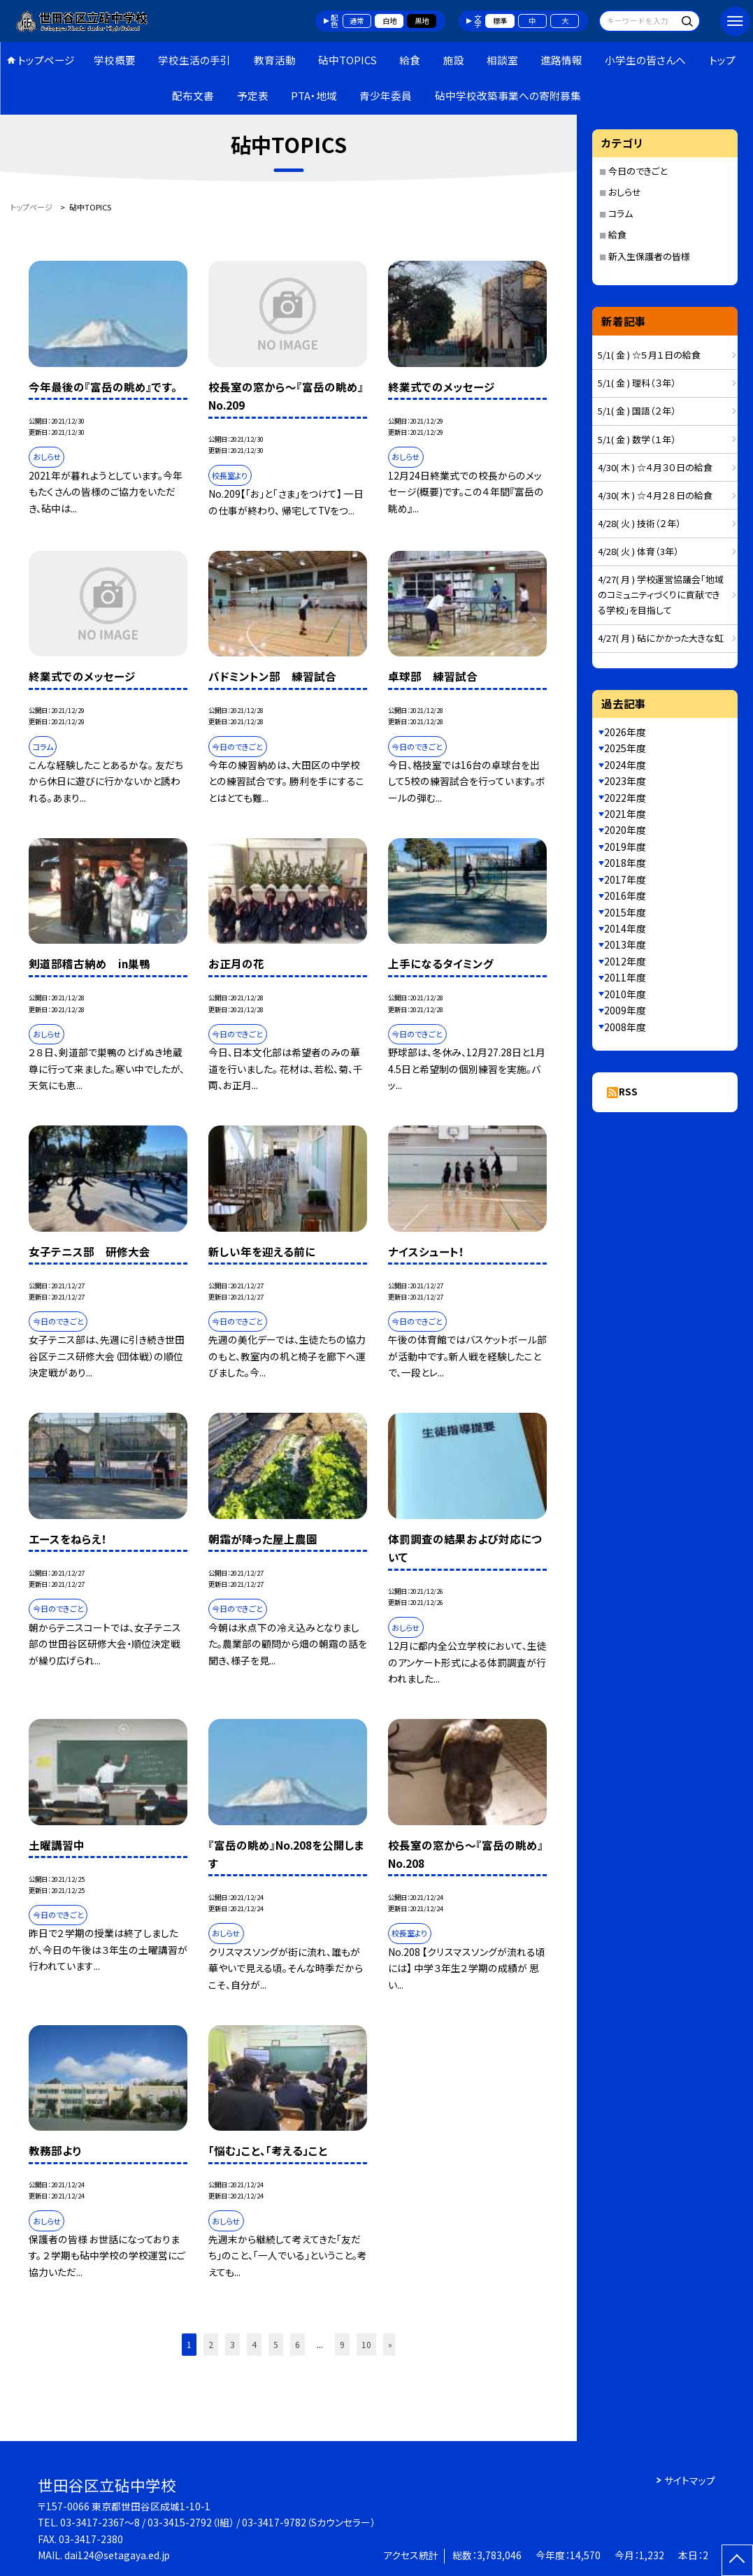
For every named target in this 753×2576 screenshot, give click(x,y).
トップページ (46, 59)
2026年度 (625, 732)
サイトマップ (689, 2480)
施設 (453, 59)
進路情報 (561, 59)
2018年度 (625, 863)
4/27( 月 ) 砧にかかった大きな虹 (661, 638)
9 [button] (342, 2344)
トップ (722, 59)
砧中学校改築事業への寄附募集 (508, 95)
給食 (409, 59)
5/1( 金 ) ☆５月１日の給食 (649, 354)
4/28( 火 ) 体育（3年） (638, 551)
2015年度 (625, 912)
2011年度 (625, 977)
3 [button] (232, 2344)
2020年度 (625, 830)
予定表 (252, 95)
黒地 (422, 20)
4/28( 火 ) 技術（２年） (639, 523)
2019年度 (625, 847)
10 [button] (366, 2344)
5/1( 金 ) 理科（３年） (637, 382)
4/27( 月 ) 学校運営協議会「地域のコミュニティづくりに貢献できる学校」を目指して (661, 595)
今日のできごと (637, 171)
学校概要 (115, 59)
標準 (500, 20)
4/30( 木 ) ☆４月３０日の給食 (655, 467)
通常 (357, 20)
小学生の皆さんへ (645, 59)
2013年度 (625, 944)
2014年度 (625, 928)
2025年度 (625, 748)
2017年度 (625, 879)
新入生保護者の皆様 (649, 256)
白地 (389, 20)
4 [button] (254, 2344)
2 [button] (210, 2344)
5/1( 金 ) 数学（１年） (637, 439)
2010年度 (625, 994)
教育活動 (275, 59)
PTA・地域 (314, 95)
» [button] (390, 2344)
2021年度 (625, 814)
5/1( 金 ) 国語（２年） (637, 410)
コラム (620, 213)
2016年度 (625, 895)
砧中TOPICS (347, 59)
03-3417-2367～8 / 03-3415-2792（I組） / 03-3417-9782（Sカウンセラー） (217, 2522)
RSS (628, 1091)
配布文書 (193, 95)
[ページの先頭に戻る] (737, 2560)
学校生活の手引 (194, 59)
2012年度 (625, 961)
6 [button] (297, 2344)
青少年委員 (385, 95)
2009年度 (625, 1010)
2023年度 (625, 781)
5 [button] (275, 2344)
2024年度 (625, 765)
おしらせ (624, 192)
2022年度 (625, 798)
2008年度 (625, 1027)
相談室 (502, 59)
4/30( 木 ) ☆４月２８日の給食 (655, 495)
